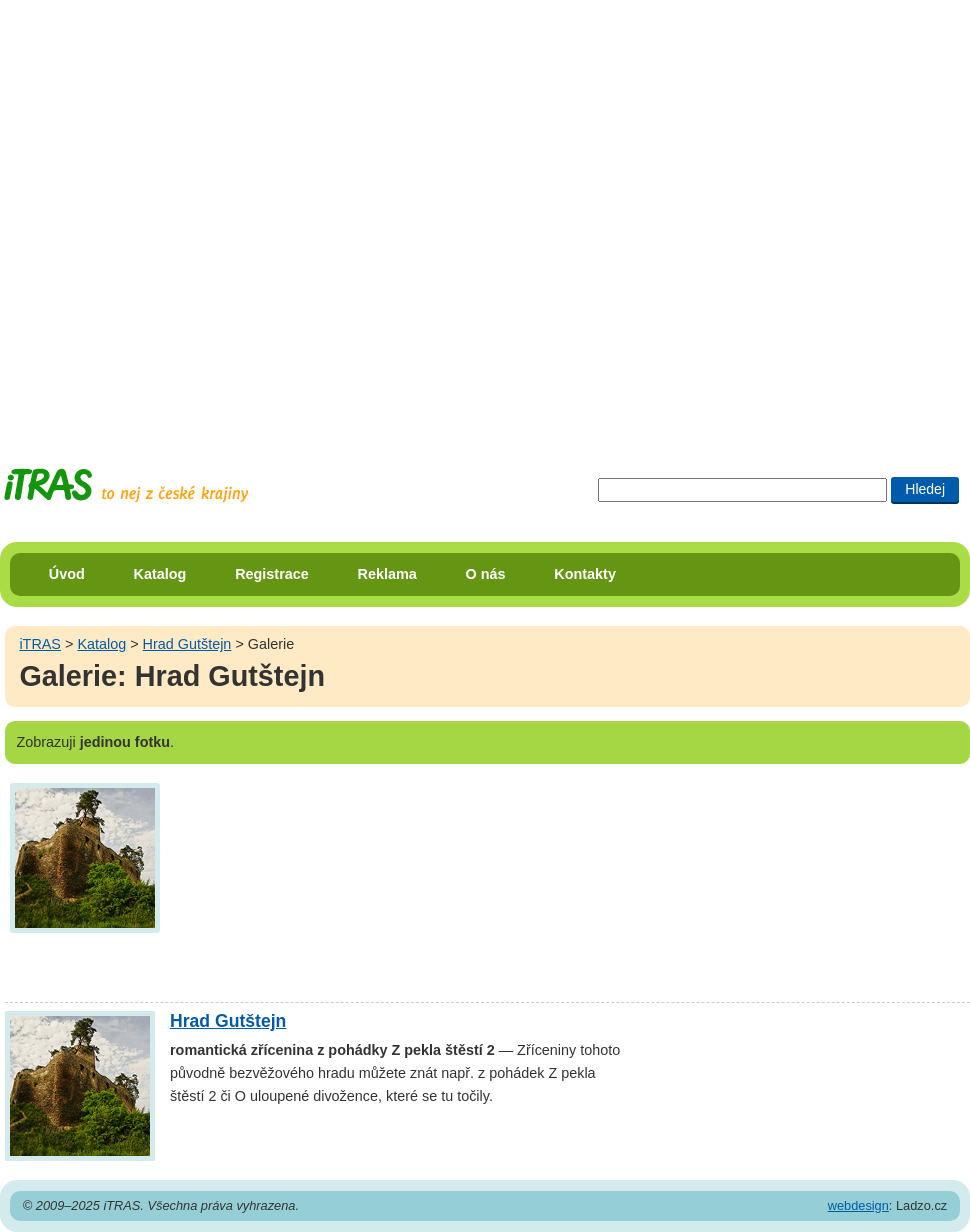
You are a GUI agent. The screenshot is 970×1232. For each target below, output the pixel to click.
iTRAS (40, 644)
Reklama (387, 574)
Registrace (272, 574)
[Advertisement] (215, 215)
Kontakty (585, 574)
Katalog (160, 574)
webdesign (858, 1205)
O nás (486, 574)
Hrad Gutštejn (187, 644)
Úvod (67, 574)
